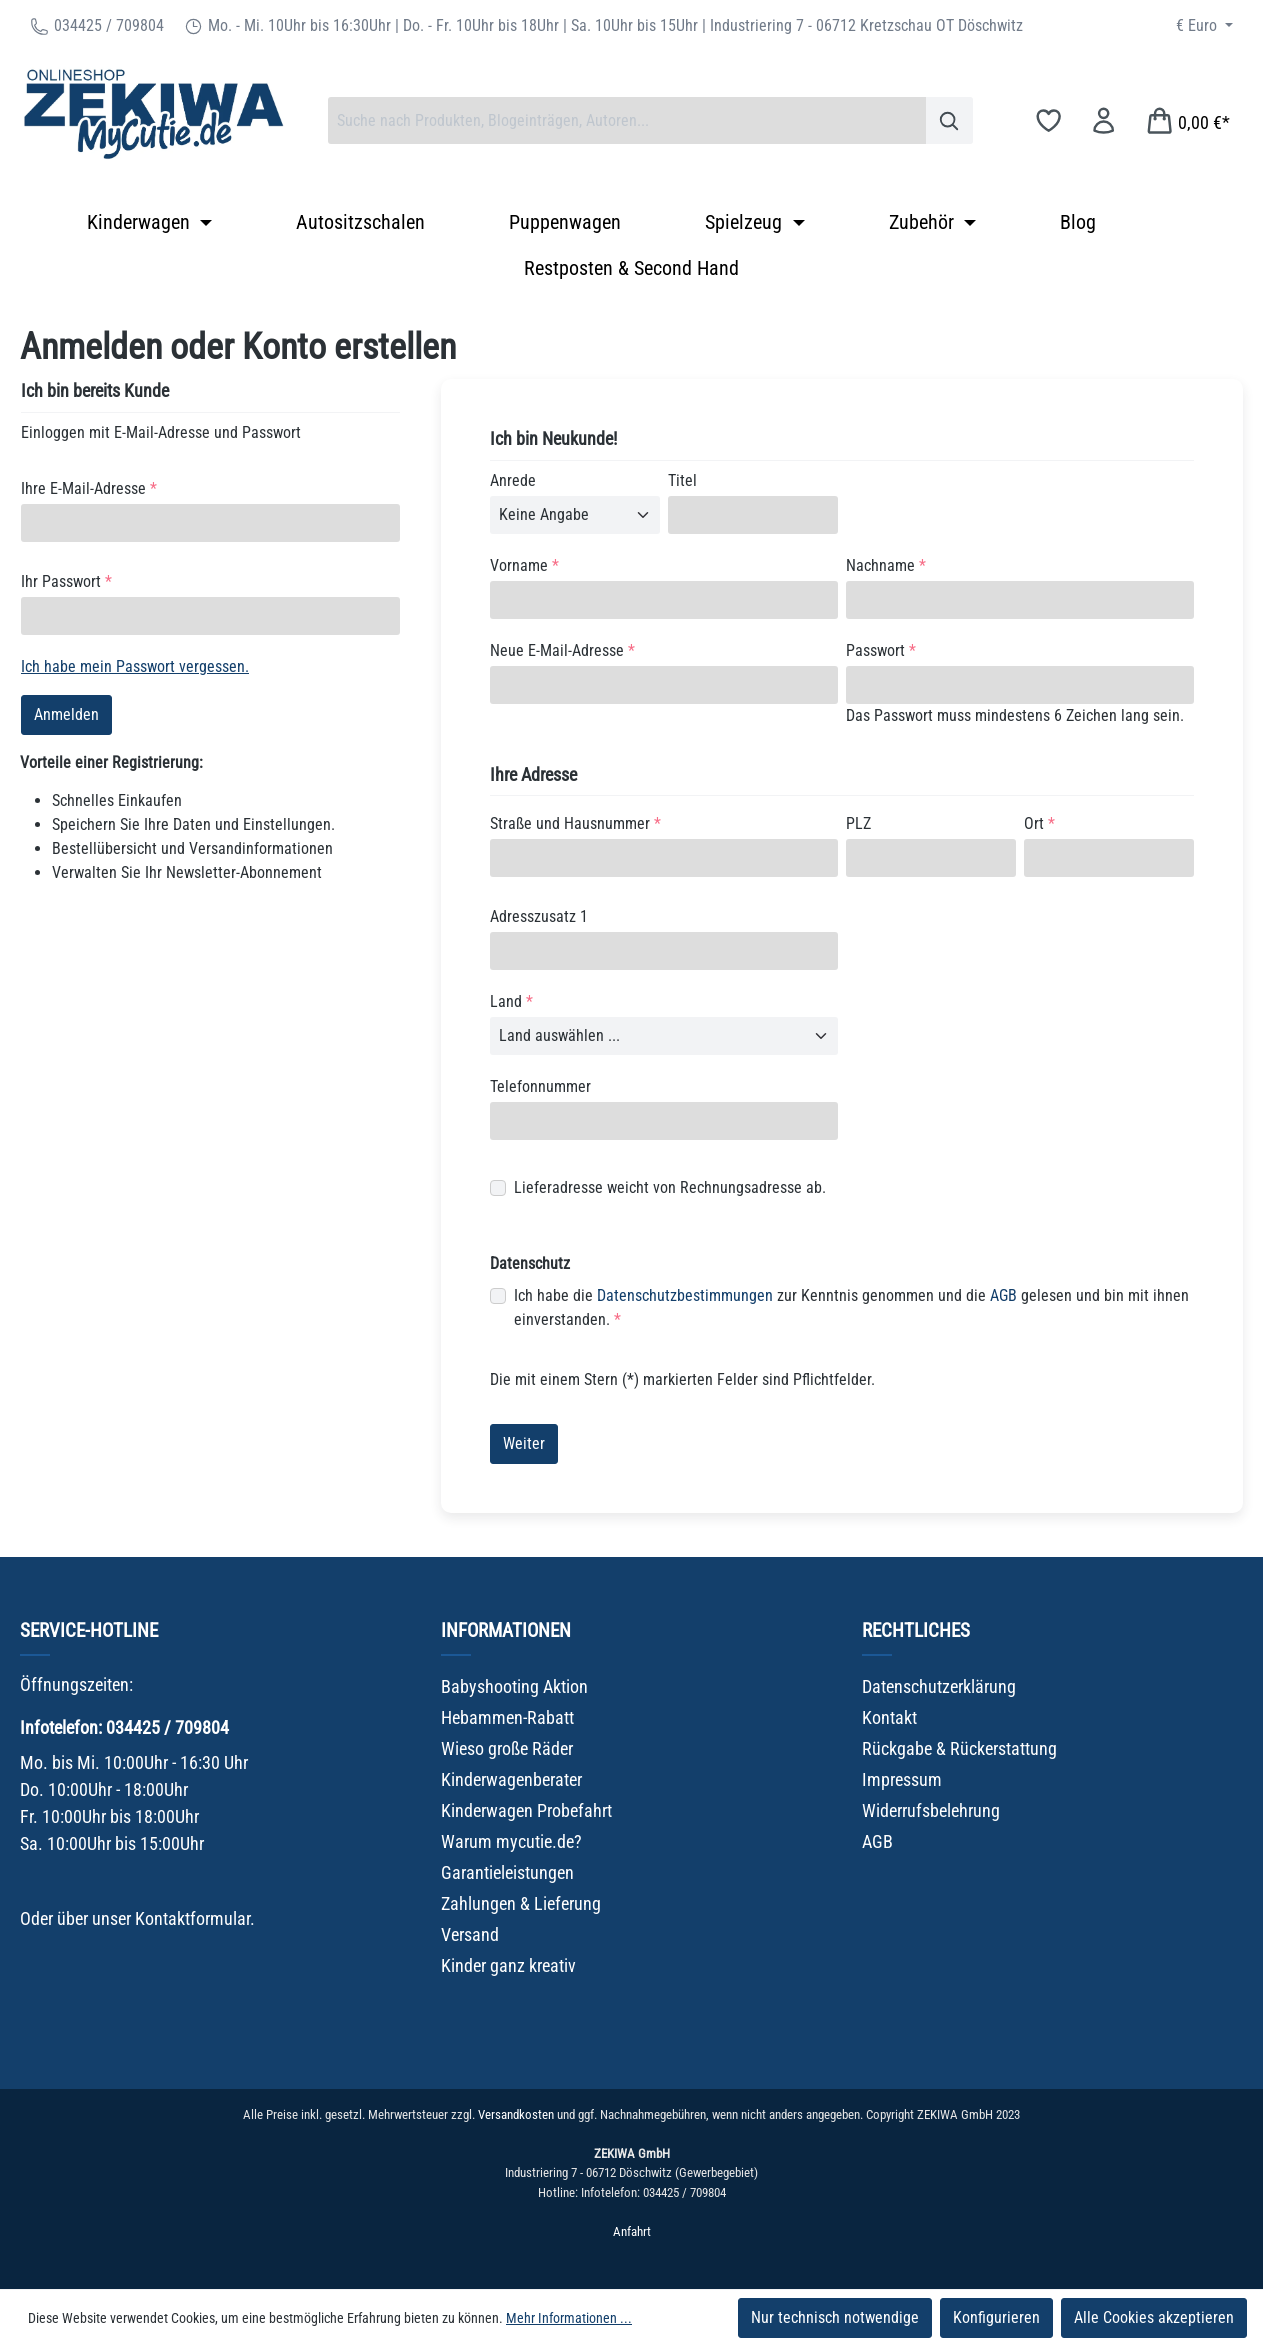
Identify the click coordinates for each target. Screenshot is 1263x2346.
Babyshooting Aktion (514, 1686)
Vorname (524, 565)
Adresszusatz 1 (539, 916)
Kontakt (889, 1717)
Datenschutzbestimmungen (685, 1295)
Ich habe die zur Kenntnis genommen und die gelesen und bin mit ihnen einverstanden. (851, 1306)
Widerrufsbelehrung (931, 1810)
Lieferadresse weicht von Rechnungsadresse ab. (670, 1187)
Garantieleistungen (507, 1872)
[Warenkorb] (1187, 120)
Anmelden (66, 714)
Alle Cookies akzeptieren (1154, 2317)
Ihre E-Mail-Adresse (89, 488)
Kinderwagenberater (511, 1779)
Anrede (513, 480)
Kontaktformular (192, 1918)
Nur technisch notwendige (835, 2317)
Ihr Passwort (66, 581)
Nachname (886, 565)
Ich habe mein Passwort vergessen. (135, 666)
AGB (1003, 1295)
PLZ (858, 823)
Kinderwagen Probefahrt (526, 1810)
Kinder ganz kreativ (508, 1965)
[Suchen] (949, 120)
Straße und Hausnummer (575, 823)
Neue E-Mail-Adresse (562, 650)
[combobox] (627, 120)
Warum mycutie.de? (511, 1841)
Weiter (524, 1443)
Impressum (902, 1779)
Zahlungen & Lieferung (521, 1903)
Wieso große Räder (507, 1748)
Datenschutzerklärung (939, 1686)
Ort (1039, 823)
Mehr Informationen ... (569, 2318)
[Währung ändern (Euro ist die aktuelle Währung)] (1204, 26)
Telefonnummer (540, 1086)
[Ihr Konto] (1103, 120)
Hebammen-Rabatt (507, 1717)
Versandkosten (516, 2114)
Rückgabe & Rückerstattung (959, 1748)
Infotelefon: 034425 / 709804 (124, 1727)
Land (511, 1001)
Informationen (506, 1630)
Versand (470, 1934)
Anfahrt (632, 2231)
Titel (682, 480)
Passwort (881, 650)
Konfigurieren (996, 2317)
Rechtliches (916, 1630)
